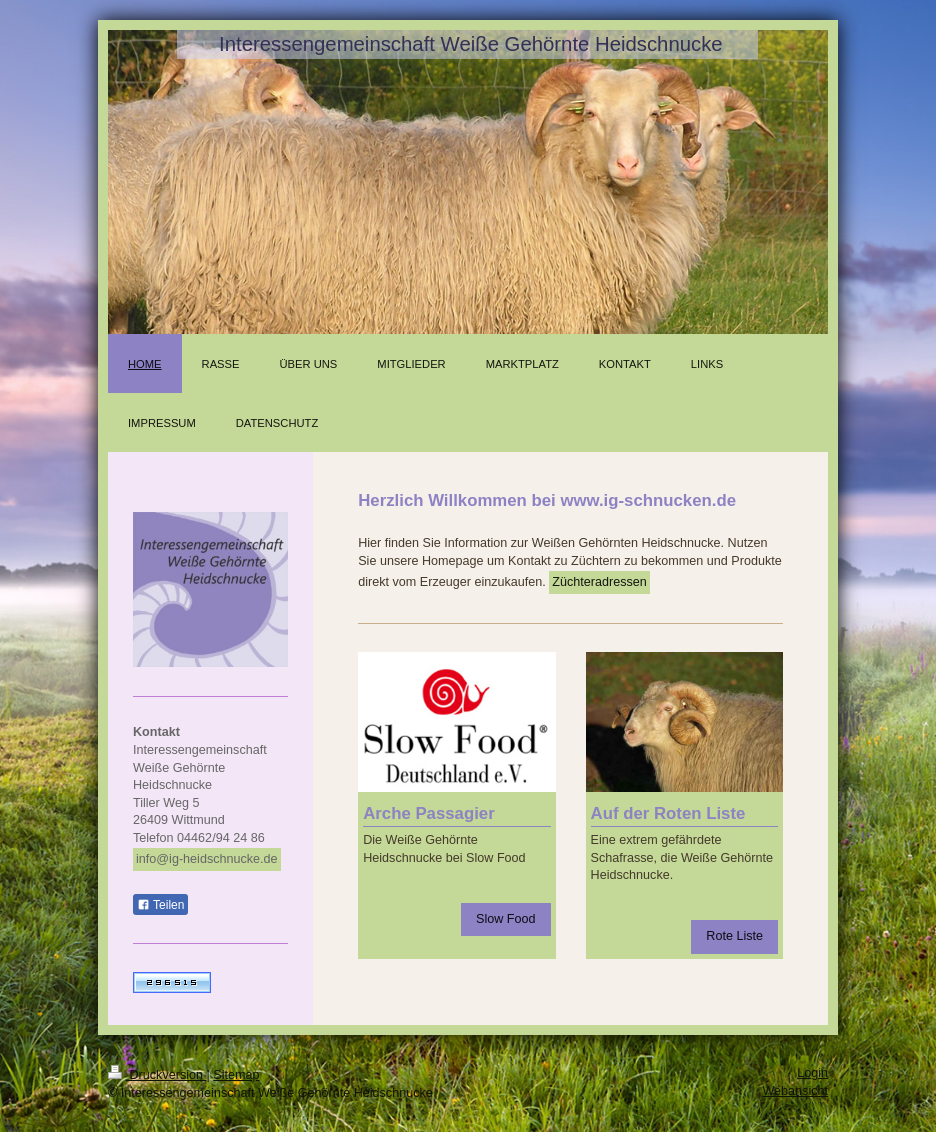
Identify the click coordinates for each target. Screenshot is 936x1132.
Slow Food (506, 919)
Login (812, 1073)
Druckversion (157, 1075)
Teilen (160, 905)
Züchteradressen (599, 582)
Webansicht (795, 1091)
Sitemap (236, 1075)
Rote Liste (734, 936)
